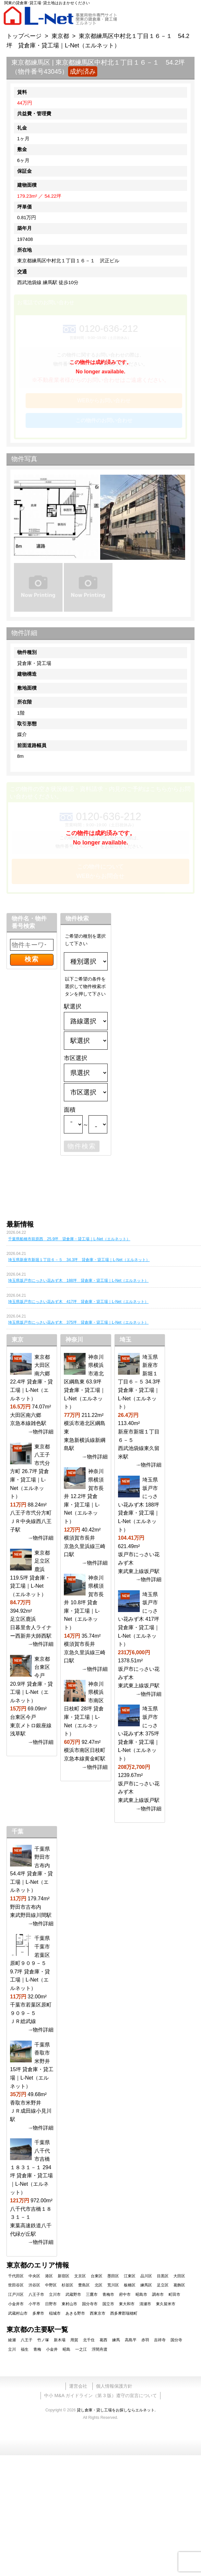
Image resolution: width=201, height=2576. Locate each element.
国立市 (108, 2304)
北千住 (89, 2340)
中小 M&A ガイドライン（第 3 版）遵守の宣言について (100, 2395)
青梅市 (108, 2294)
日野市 (51, 2304)
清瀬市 (145, 2304)
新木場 (59, 2340)
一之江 (81, 2349)
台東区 (96, 2276)
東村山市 (69, 2304)
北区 (98, 2285)
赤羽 (145, 2340)
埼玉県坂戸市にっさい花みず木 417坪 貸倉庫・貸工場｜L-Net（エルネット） (78, 1301)
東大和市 (127, 2304)
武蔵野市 (73, 2294)
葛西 (103, 2340)
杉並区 (67, 2285)
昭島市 (141, 2294)
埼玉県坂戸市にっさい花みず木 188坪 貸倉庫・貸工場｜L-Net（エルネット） (78, 1280)
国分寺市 (90, 2304)
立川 (12, 2349)
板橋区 (130, 2285)
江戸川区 (16, 2294)
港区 (49, 2276)
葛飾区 (179, 2285)
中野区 (51, 2285)
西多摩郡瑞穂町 (123, 2313)
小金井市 (16, 2304)
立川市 (55, 2294)
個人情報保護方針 (114, 2386)
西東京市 (97, 2313)
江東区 (130, 2276)
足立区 (163, 2285)
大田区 (179, 2276)
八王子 (26, 2340)
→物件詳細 (40, 1431)
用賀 (74, 2340)
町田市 (174, 2294)
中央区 (34, 2276)
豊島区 (84, 2285)
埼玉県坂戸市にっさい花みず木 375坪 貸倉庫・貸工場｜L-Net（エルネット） (78, 1322)
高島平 (130, 2340)
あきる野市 (75, 2313)
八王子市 (36, 2294)
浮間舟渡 (99, 2349)
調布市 (158, 2294)
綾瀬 (12, 2340)
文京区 (80, 2276)
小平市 (34, 2304)
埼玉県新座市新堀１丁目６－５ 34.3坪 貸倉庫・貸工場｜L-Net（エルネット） (79, 1259)
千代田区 (16, 2276)
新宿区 (63, 2276)
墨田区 (113, 2276)
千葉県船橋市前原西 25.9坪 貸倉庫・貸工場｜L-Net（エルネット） (69, 1239)
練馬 (116, 2340)
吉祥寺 (160, 2340)
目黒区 (163, 2276)
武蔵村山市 (18, 2313)
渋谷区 (34, 2285)
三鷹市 (92, 2294)
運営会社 (78, 2386)
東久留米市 (165, 2304)
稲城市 (55, 2313)
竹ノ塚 (43, 2340)
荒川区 (113, 2285)
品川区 (146, 2276)
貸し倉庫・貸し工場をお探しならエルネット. (116, 2410)
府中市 (125, 2294)
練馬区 (146, 2285)
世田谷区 (16, 2285)
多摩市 (38, 2313)
